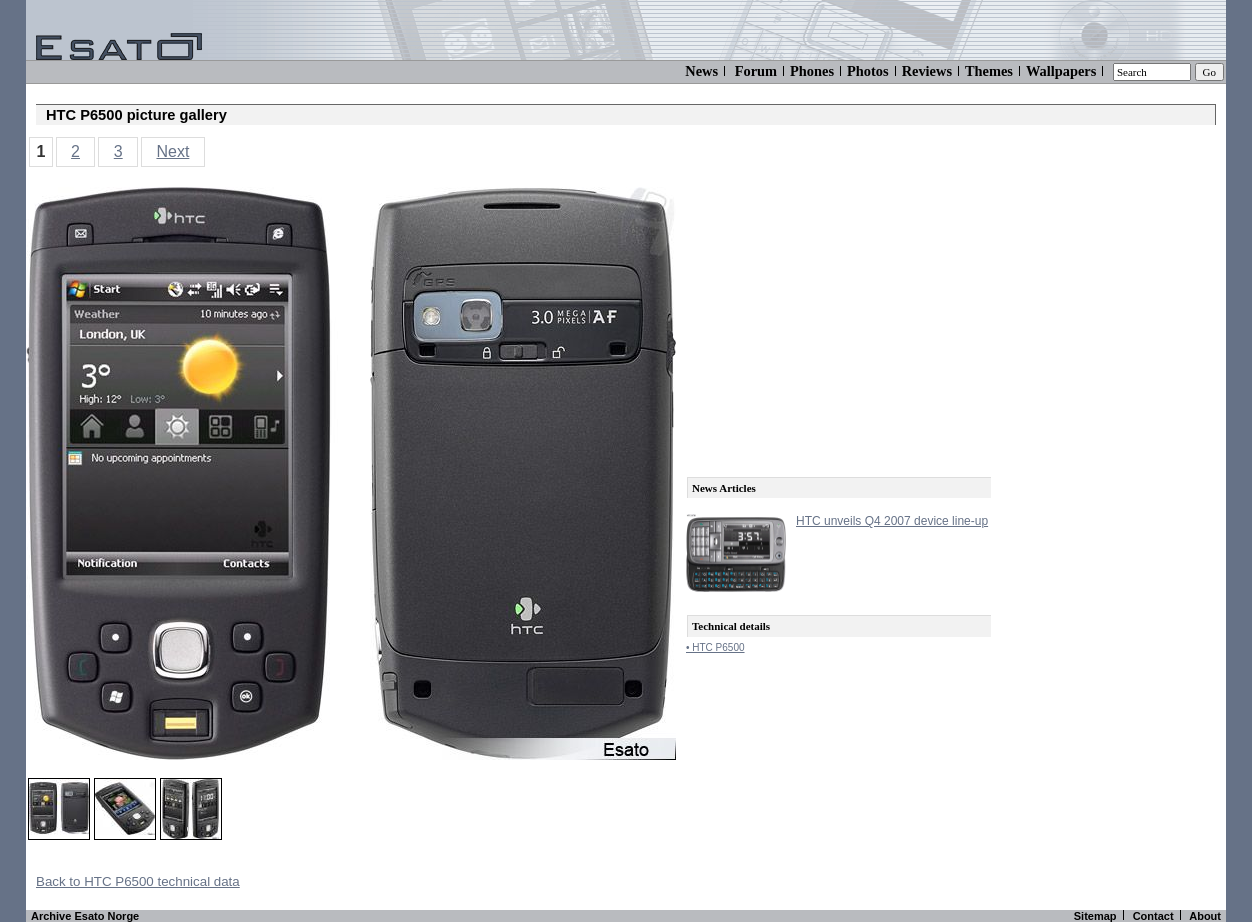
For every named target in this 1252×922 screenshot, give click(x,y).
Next (172, 151)
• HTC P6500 (715, 647)
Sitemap (1095, 916)
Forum (756, 71)
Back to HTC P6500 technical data (138, 881)
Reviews (927, 71)
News (701, 71)
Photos (868, 71)
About (1205, 916)
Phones (812, 71)
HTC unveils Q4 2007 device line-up (892, 521)
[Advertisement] (836, 312)
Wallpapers (1061, 71)
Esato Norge (106, 916)
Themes (989, 71)
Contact (1153, 916)
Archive (51, 916)
